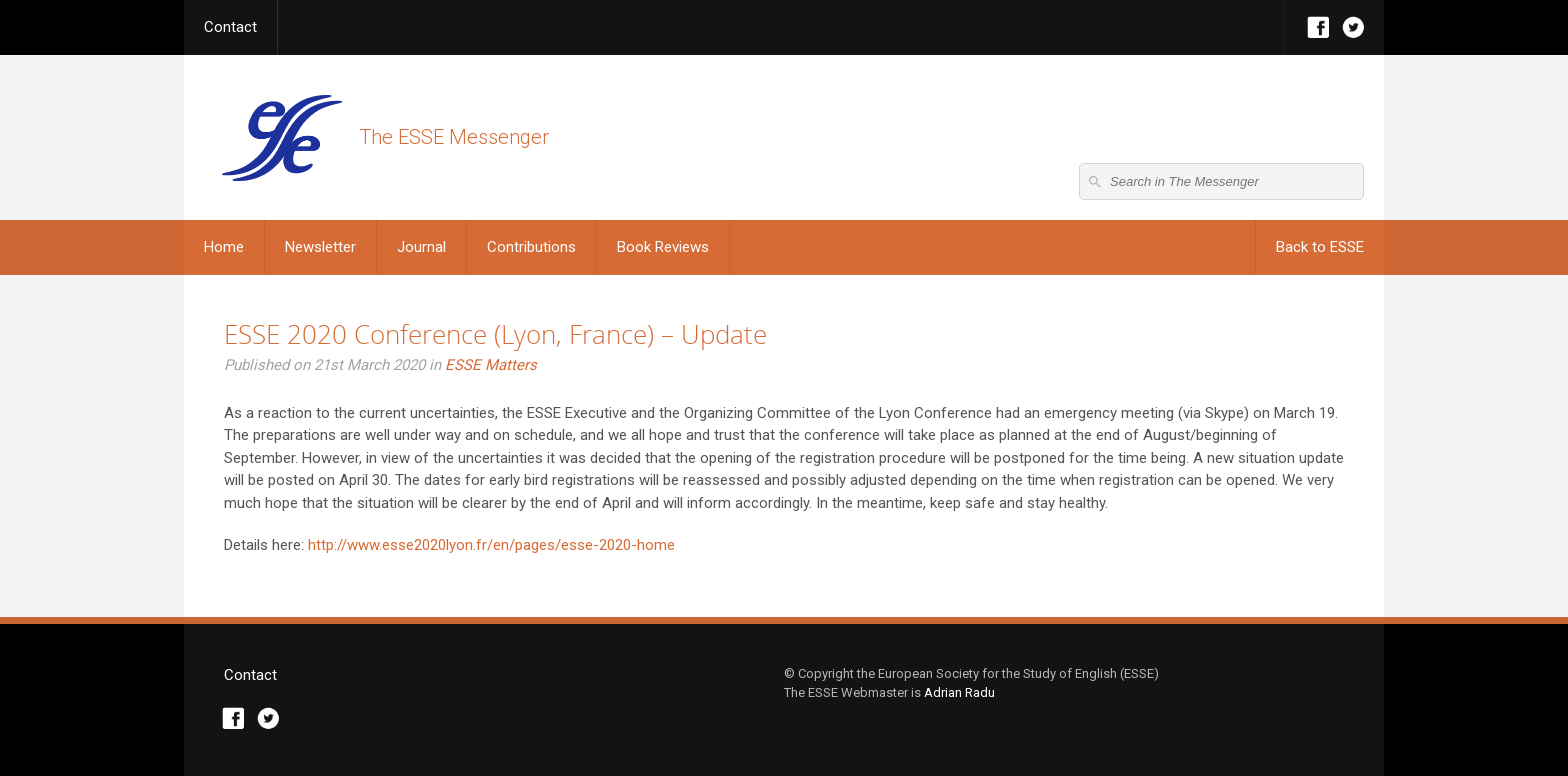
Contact (230, 27)
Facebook (1318, 27)
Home (224, 247)
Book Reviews (663, 247)
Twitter (1353, 27)
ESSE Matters (491, 365)
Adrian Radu (959, 692)
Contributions (531, 247)
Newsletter (320, 247)
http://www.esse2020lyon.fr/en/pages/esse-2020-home (491, 545)
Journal (421, 247)
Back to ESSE (1320, 247)
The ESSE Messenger (281, 137)
